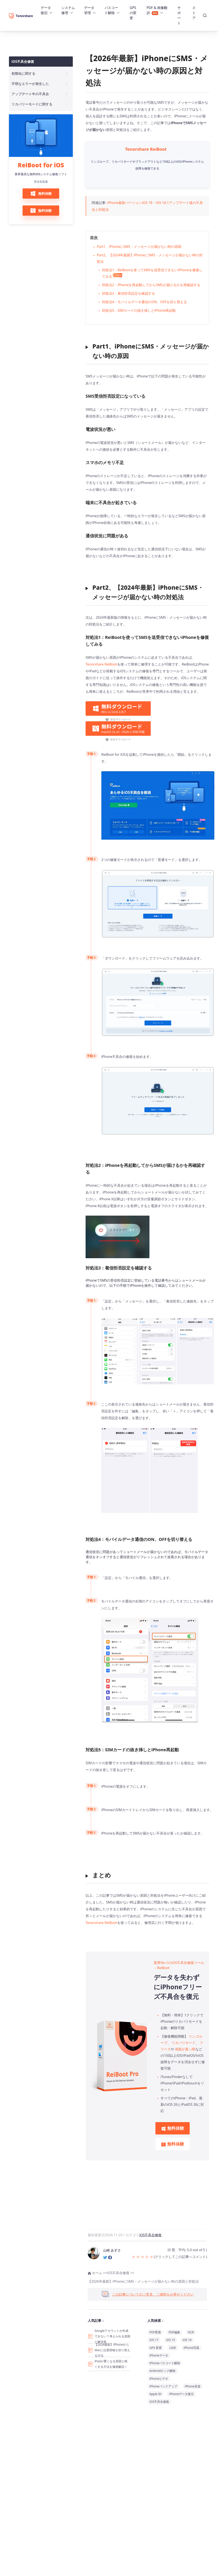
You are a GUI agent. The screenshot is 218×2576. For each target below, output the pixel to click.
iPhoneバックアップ (163, 2386)
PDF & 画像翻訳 (157, 10)
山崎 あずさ (112, 2250)
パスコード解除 (111, 10)
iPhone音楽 (193, 2386)
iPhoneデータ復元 (181, 2394)
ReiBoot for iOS (41, 165)
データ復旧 (46, 10)
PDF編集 (174, 2332)
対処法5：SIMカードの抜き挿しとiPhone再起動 (139, 310)
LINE (172, 2348)
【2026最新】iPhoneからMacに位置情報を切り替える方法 (112, 2350)
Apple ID (155, 2394)
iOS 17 (153, 2340)
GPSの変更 (133, 12)
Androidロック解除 (162, 2371)
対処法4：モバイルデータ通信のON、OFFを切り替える (144, 302)
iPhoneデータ (158, 2355)
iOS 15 (170, 2340)
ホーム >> (97, 2272)
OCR (191, 2332)
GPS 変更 (155, 2348)
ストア (194, 12)
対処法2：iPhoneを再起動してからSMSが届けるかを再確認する (151, 285)
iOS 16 (187, 2340)
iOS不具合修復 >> (120, 2272)
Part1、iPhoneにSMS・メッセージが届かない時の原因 (139, 246)
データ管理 (89, 10)
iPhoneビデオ (158, 2379)
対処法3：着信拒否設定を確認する (128, 293)
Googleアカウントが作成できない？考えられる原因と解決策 (112, 2336)
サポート (179, 15)
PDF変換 (155, 2332)
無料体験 (41, 193)
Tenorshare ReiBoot (145, 149)
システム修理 (68, 10)
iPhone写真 (191, 2348)
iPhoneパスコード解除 (164, 2363)
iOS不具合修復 (150, 2235)
